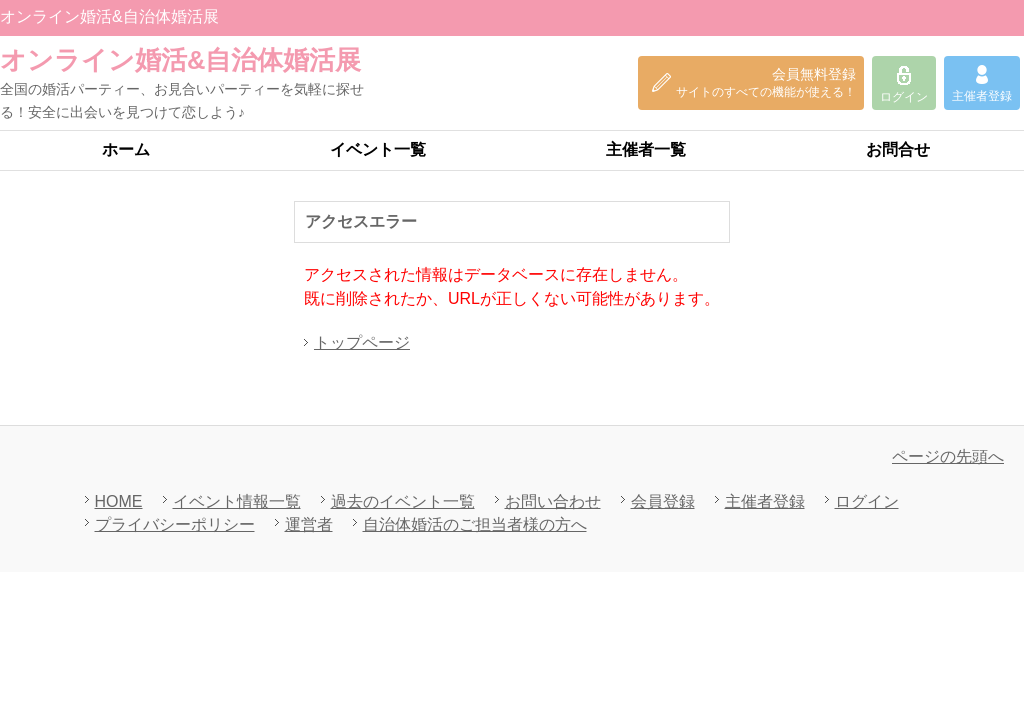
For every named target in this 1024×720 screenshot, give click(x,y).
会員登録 (663, 501)
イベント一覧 (378, 149)
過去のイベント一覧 (403, 501)
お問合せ (898, 149)
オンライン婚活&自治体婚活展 (180, 60)
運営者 (309, 524)
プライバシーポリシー (175, 524)
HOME (119, 501)
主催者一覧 (646, 149)
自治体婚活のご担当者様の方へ (475, 524)
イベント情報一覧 (237, 501)
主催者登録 (765, 501)
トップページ (362, 342)
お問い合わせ (553, 501)
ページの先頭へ (948, 456)
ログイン (867, 501)
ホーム (126, 149)
